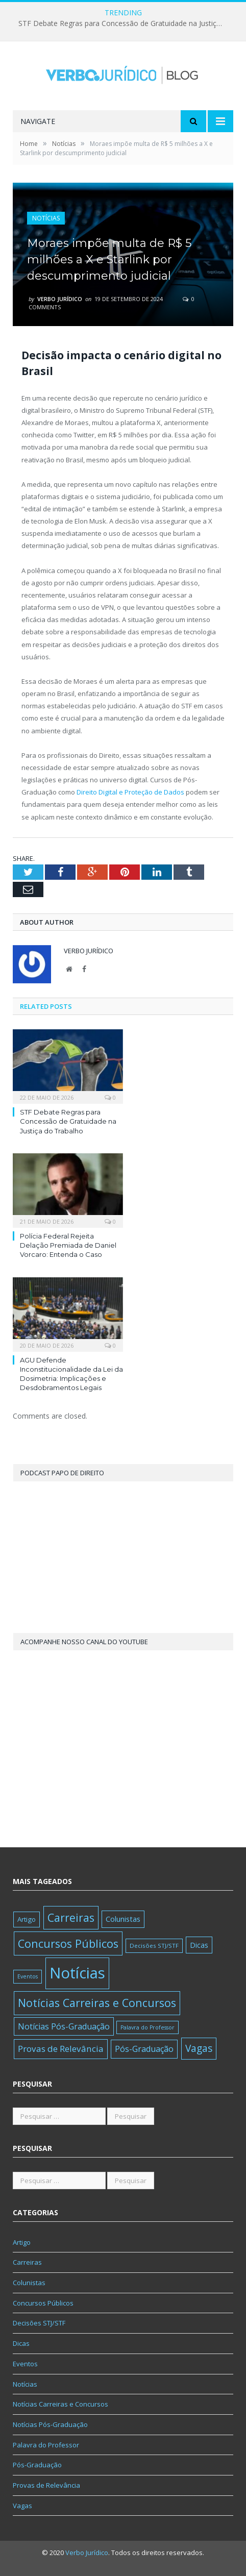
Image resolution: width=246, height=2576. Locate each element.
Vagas (22, 2505)
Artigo (22, 2242)
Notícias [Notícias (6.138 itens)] (77, 1973)
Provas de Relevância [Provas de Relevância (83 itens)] (61, 2048)
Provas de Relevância (46, 2485)
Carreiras (27, 2262)
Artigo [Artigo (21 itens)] (26, 1919)
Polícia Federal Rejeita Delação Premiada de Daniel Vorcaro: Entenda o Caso (68, 1245)
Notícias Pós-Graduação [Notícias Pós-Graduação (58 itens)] (64, 2026)
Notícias (46, 218)
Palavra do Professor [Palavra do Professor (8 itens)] (147, 2027)
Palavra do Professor (46, 2444)
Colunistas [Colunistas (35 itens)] (123, 1919)
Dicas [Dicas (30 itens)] (199, 1945)
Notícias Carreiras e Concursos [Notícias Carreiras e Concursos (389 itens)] (97, 2002)
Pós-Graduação (37, 2464)
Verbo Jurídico (59, 299)
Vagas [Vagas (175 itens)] (198, 2048)
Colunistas (29, 2282)
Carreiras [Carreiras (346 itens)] (70, 1917)
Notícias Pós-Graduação (50, 2424)
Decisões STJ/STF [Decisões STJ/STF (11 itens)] (154, 1945)
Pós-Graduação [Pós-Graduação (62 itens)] (144, 2048)
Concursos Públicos (43, 2303)
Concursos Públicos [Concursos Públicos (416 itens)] (68, 1943)
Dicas (21, 2343)
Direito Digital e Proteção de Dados (130, 792)
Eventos (25, 2363)
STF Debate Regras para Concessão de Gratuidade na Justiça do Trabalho (123, 23)
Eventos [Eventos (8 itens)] (27, 1976)
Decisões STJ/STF (39, 2322)
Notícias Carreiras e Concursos (60, 2404)
